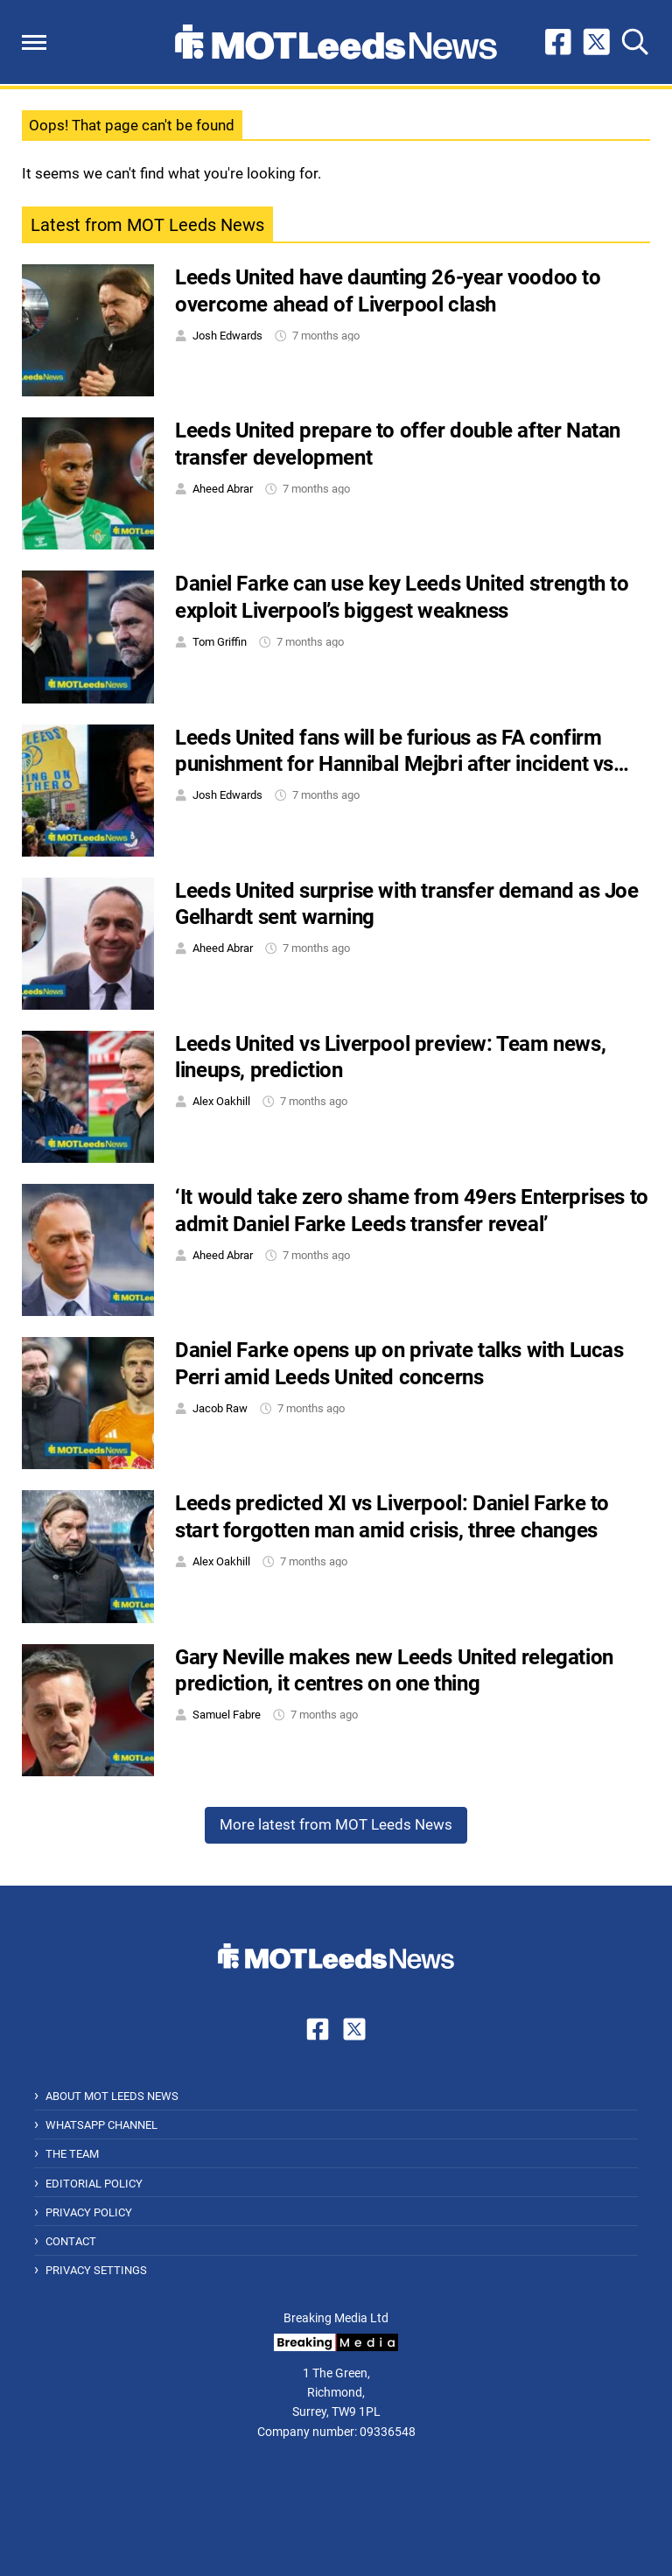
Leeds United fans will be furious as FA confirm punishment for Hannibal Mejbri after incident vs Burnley (394, 764)
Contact (71, 2241)
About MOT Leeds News (112, 2096)
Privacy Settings (96, 2270)
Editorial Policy (94, 2183)
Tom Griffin (219, 642)
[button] (34, 42)
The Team (72, 2153)
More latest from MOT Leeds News (336, 1824)
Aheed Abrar (222, 488)
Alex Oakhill (221, 1101)
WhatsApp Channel (102, 2125)
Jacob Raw (220, 1408)
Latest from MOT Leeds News (147, 224)
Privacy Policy (89, 2212)
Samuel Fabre (226, 1714)
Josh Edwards (227, 335)
